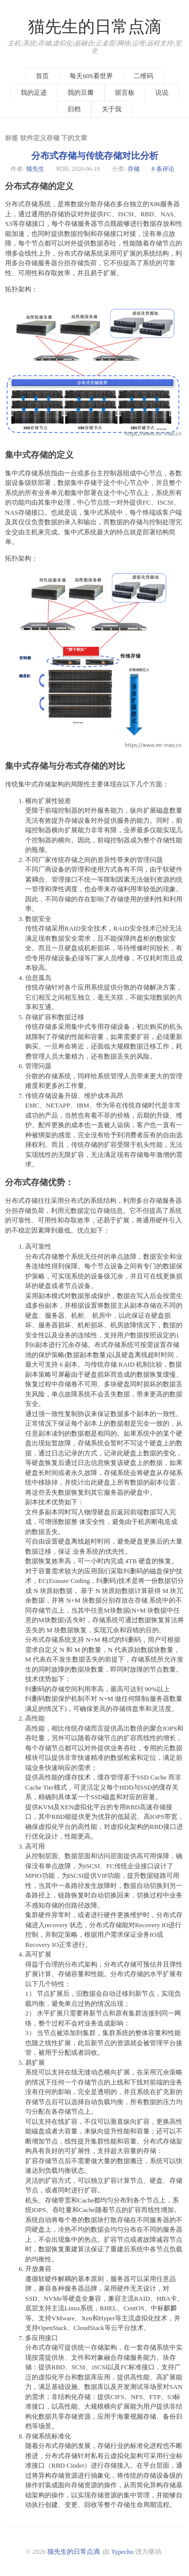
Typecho (122, 2551)
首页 (42, 76)
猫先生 (35, 168)
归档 (74, 109)
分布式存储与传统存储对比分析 (94, 156)
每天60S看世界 (91, 76)
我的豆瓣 (81, 92)
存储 (134, 168)
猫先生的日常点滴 (94, 27)
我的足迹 (34, 92)
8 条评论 (163, 168)
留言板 (125, 92)
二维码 (143, 76)
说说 (161, 92)
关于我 (111, 109)
